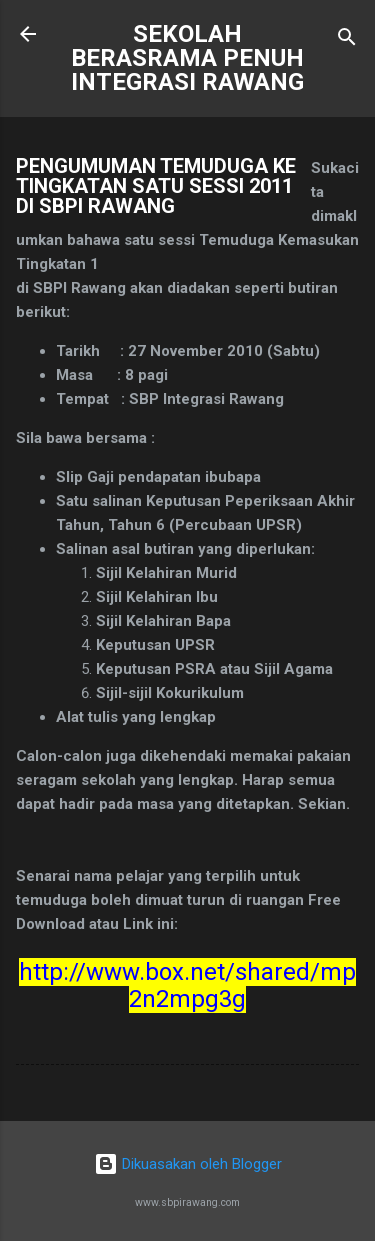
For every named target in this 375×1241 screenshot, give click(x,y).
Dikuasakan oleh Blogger (188, 1164)
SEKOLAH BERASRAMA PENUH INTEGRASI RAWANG (187, 58)
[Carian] (347, 40)
